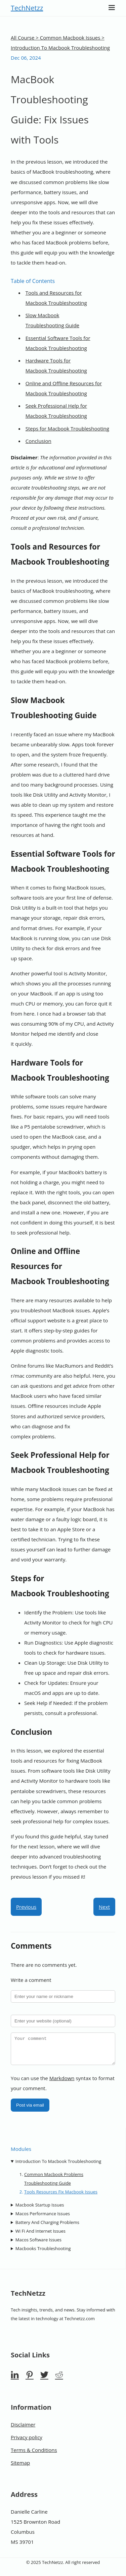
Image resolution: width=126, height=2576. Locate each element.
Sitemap (20, 2467)
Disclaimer (23, 2429)
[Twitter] (44, 2380)
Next (104, 1906)
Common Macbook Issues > (72, 37)
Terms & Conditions (34, 2455)
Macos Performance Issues (42, 2219)
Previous (26, 1906)
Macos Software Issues (38, 2245)
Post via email (30, 2110)
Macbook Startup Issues (39, 2210)
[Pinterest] (30, 2380)
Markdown (62, 2083)
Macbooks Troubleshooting (43, 2253)
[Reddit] (59, 2380)
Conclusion (38, 441)
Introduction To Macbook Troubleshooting (58, 2166)
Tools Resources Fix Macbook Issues (60, 2197)
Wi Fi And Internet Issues (40, 2236)
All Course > (25, 37)
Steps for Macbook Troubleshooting (67, 428)
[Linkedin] (15, 2380)
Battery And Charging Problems (47, 2227)
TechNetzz (27, 7)
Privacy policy (26, 2442)
